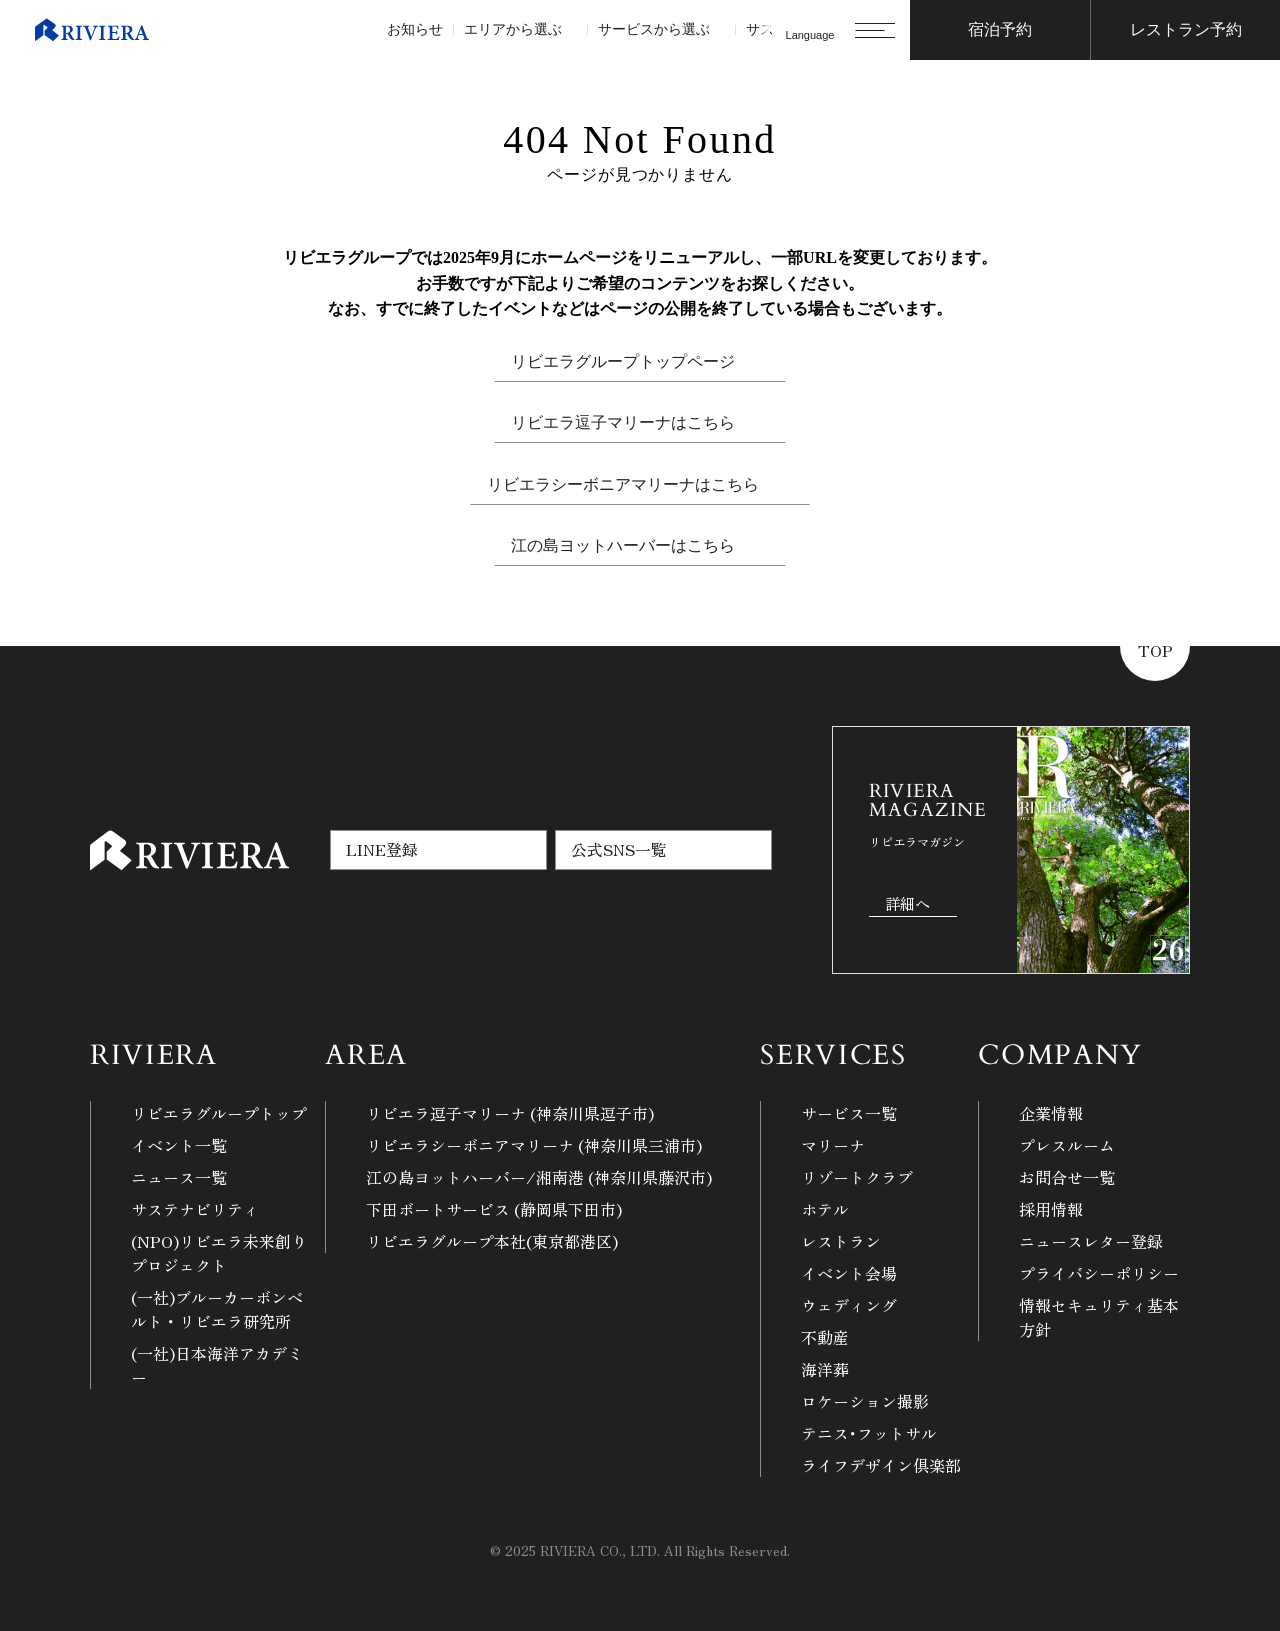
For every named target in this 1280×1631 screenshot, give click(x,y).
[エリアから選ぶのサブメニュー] (569, 30)
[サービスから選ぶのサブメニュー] (717, 30)
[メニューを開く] (875, 30)
